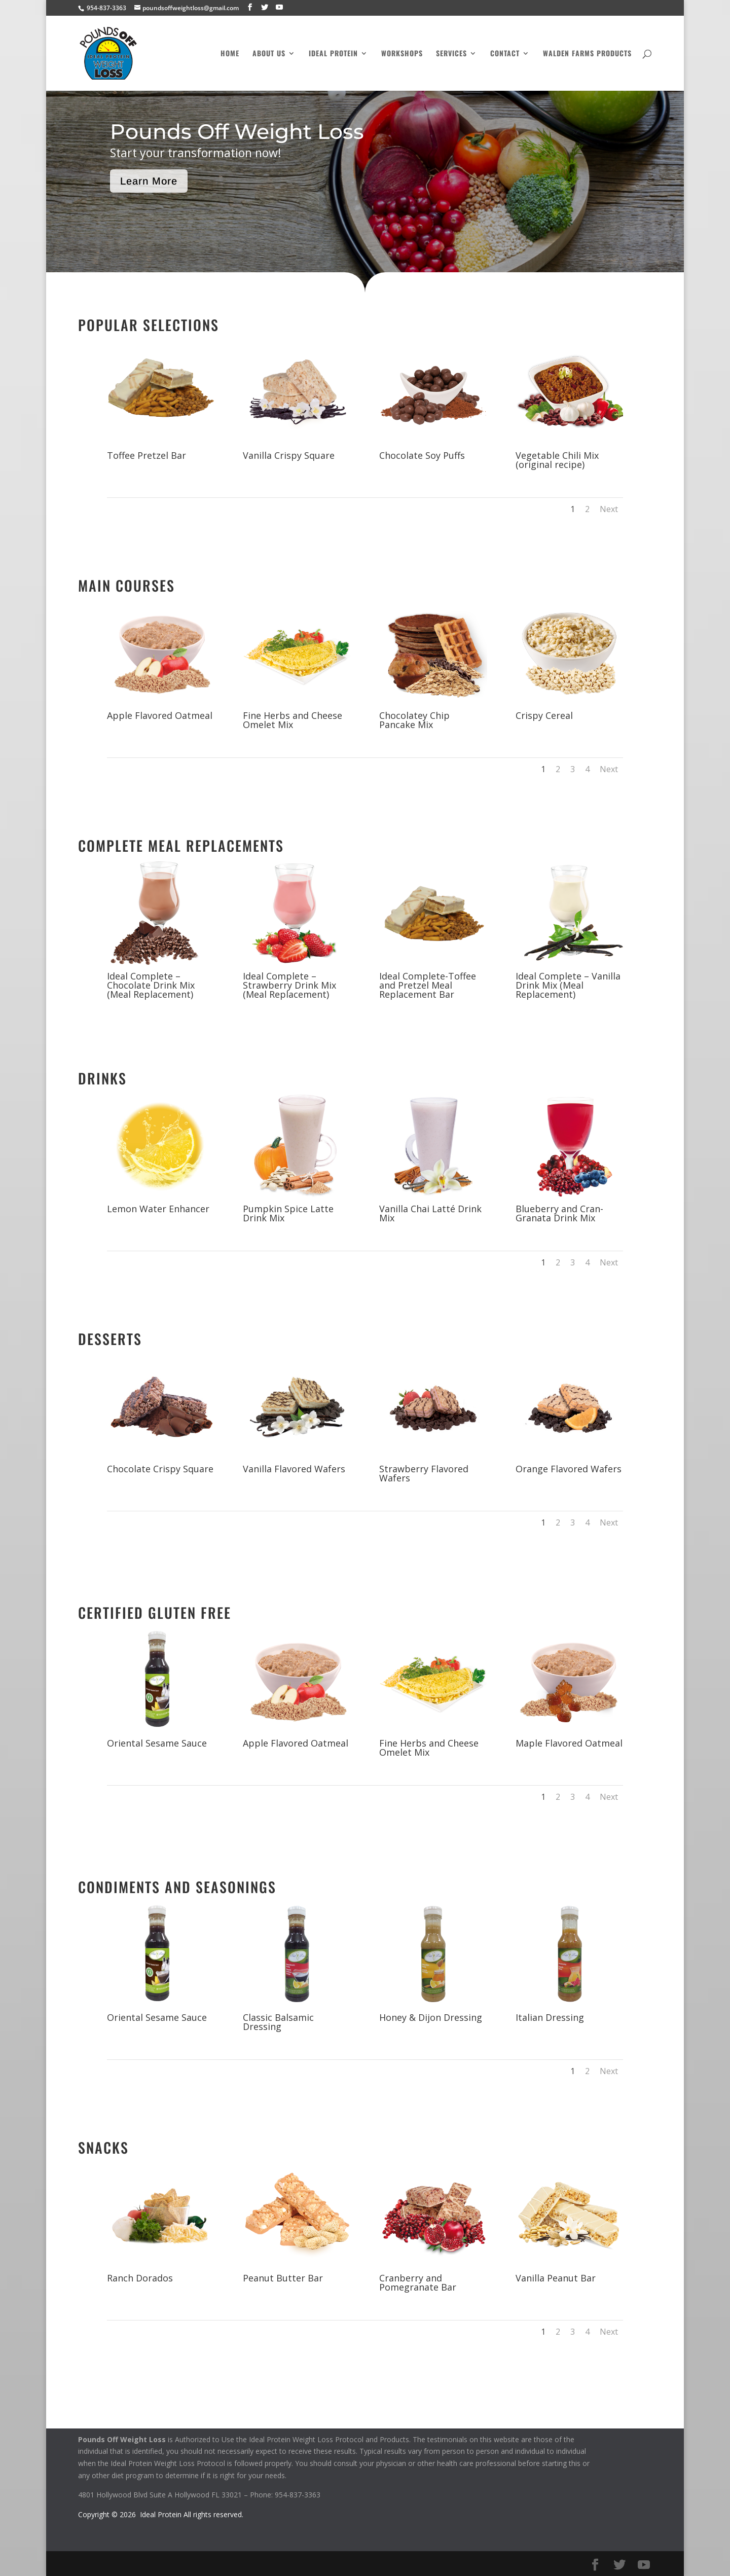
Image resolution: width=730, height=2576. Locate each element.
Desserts (110, 1338)
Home (230, 54)
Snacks (103, 2147)
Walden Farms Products (587, 54)
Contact (505, 54)
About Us (268, 54)
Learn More (148, 181)
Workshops (402, 54)
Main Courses (126, 585)
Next (609, 509)
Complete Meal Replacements (181, 845)
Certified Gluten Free (154, 1612)
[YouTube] (279, 7)
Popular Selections (148, 324)
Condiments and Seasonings (177, 1886)
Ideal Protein (333, 54)
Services (451, 54)
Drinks (102, 1078)
